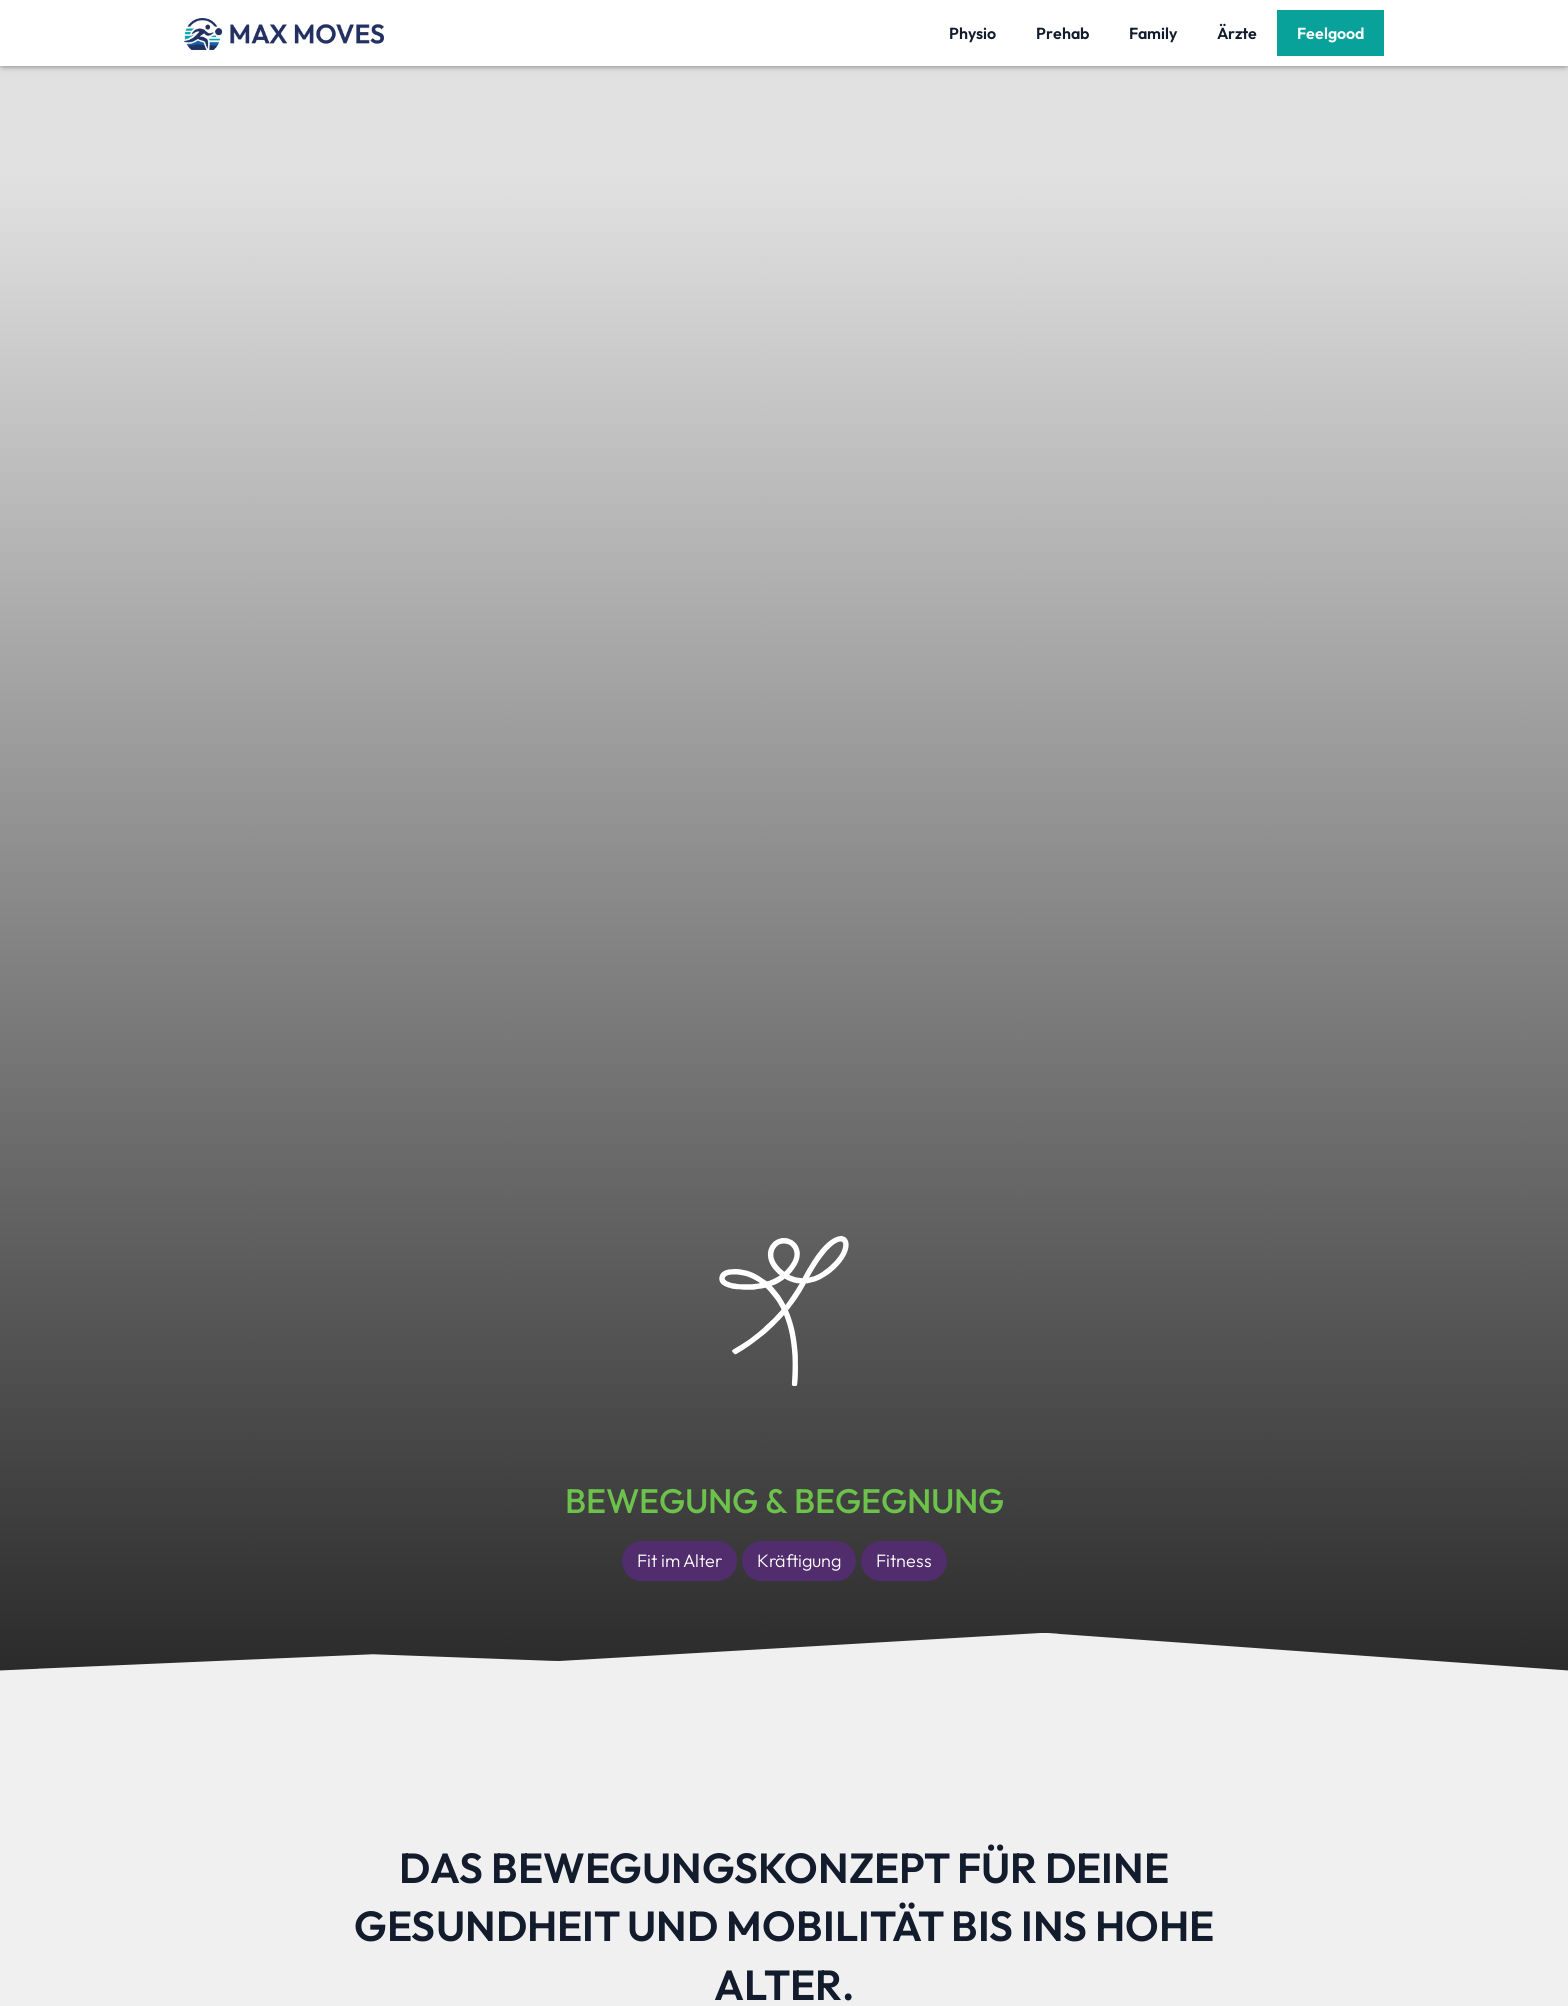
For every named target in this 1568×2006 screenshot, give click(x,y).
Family (1153, 33)
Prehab (1062, 33)
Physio (972, 33)
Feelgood (1330, 33)
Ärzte (1237, 33)
